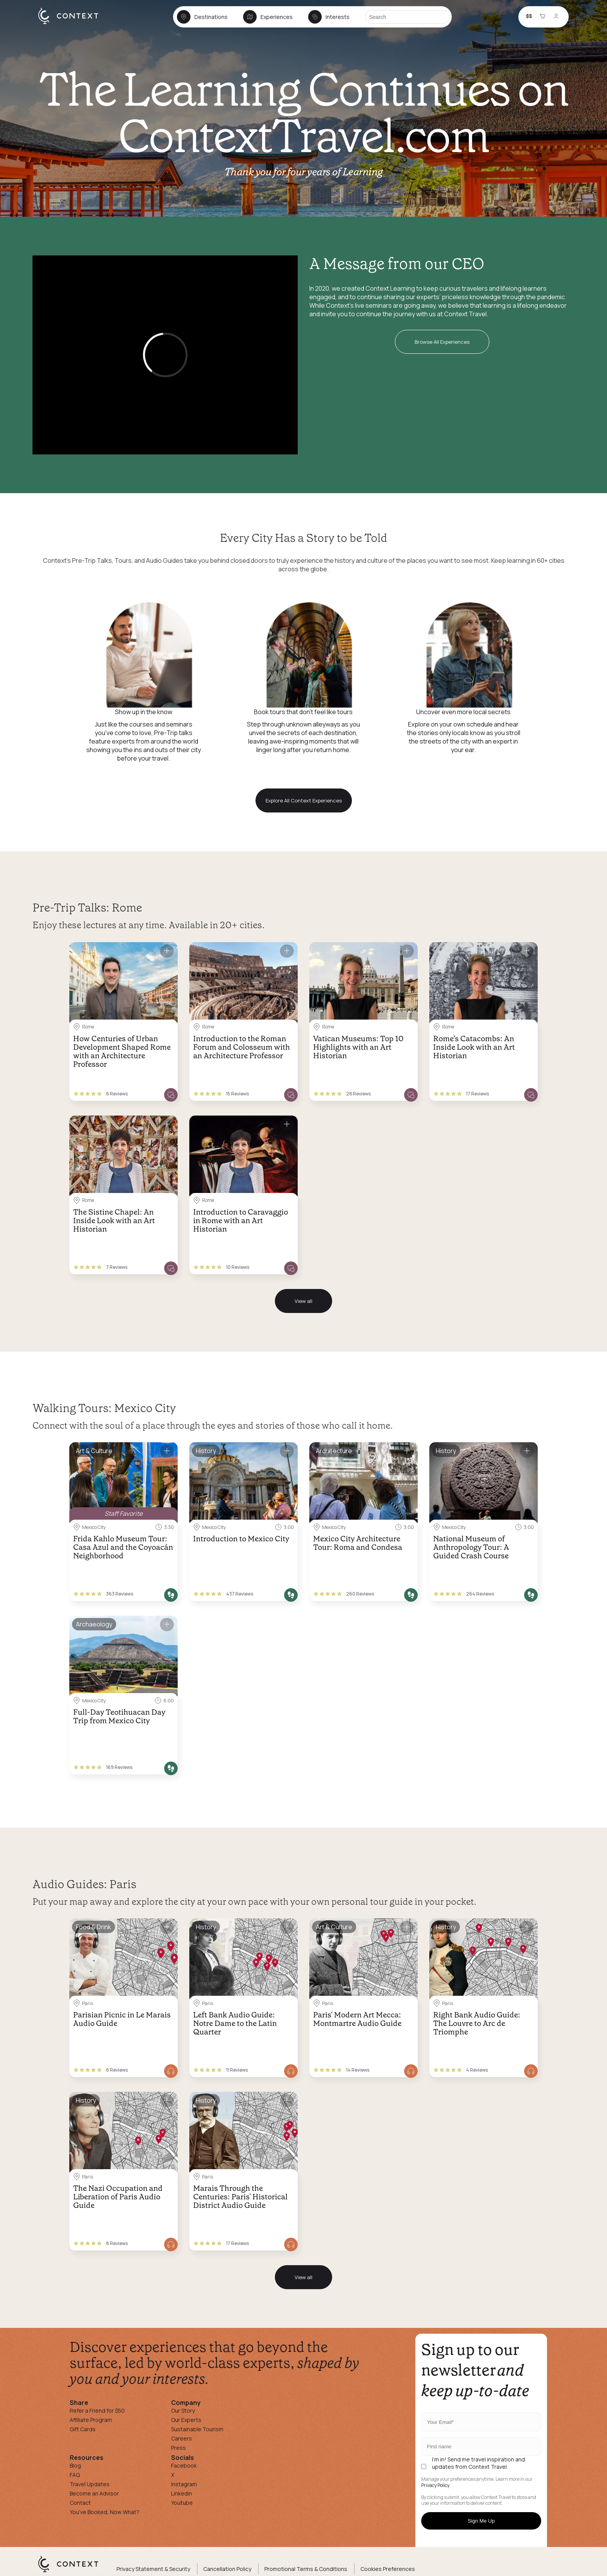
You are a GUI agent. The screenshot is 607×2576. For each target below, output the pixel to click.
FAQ (75, 2474)
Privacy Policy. (435, 2485)
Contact (80, 2502)
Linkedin (181, 2493)
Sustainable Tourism (197, 2429)
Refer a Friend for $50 (97, 2410)
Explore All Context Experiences (304, 800)
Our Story (183, 2410)
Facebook (184, 2465)
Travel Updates (90, 2484)
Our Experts (186, 2419)
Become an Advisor (94, 2493)
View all (303, 1300)
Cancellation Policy (227, 2569)
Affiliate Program (91, 2419)
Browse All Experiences (442, 341)
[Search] (407, 17)
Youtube (182, 2502)
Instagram (184, 2484)
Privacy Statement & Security (153, 2569)
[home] (72, 23)
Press (178, 2447)
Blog (75, 2465)
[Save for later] (167, 951)
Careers (181, 2438)
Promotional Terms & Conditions (305, 2569)
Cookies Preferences (387, 2569)
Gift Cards (83, 2429)
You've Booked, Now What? (104, 2512)
